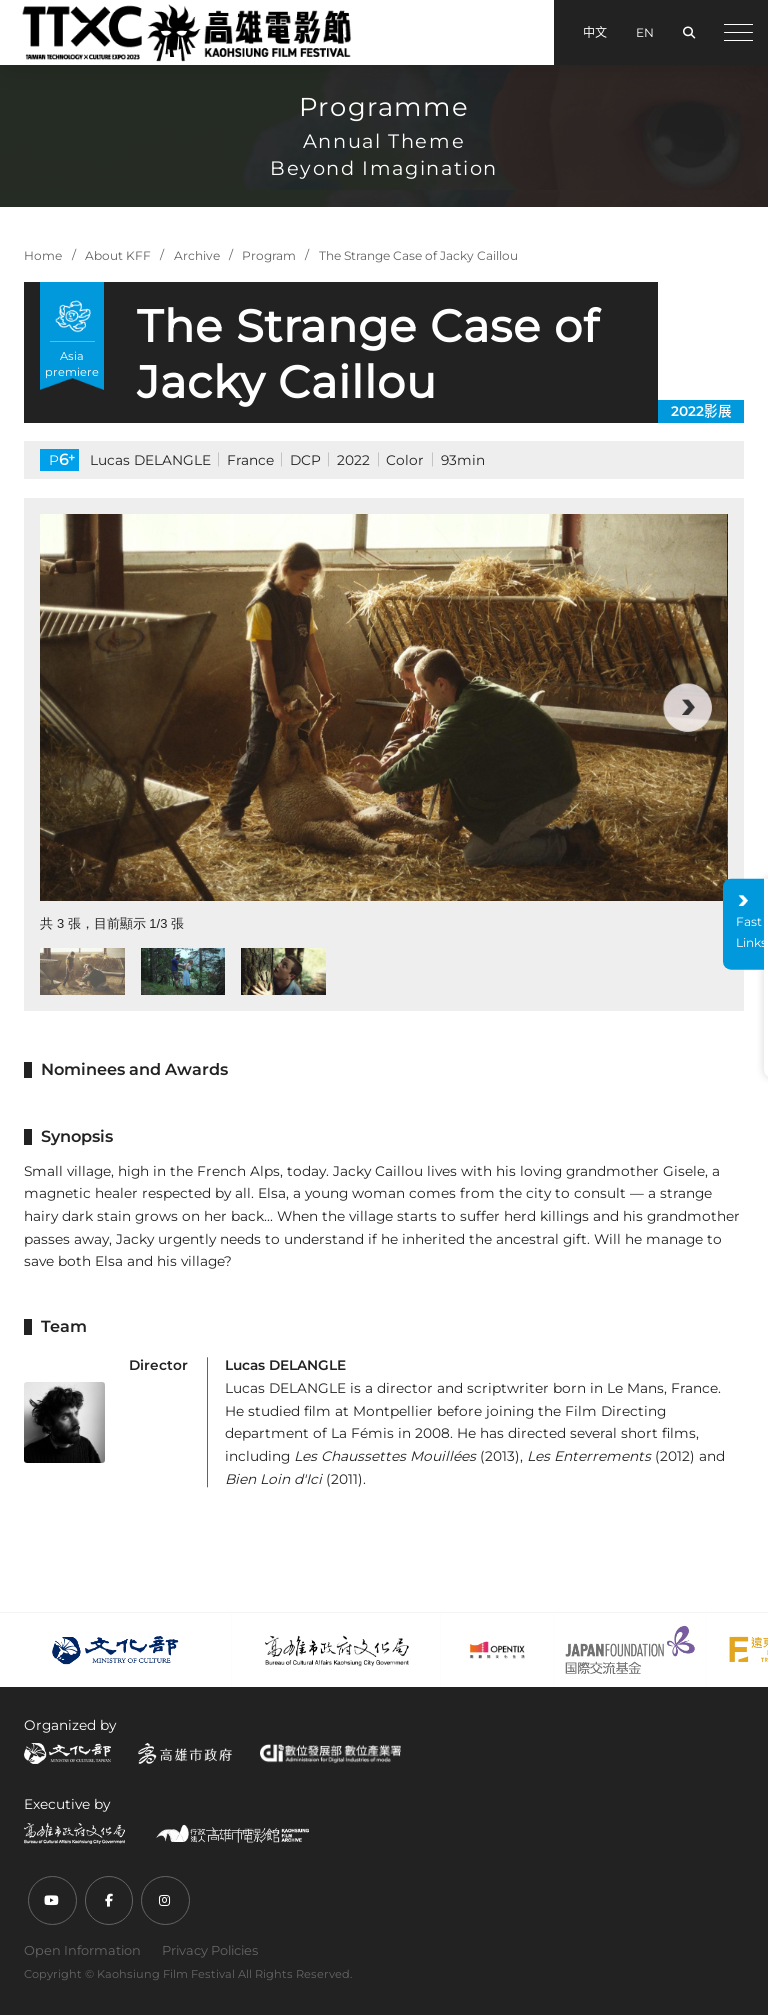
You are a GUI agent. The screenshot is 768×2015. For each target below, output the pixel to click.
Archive (197, 255)
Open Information (82, 1950)
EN (645, 32)
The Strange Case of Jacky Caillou (418, 255)
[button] (687, 707)
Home (43, 255)
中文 (595, 32)
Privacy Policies (210, 1950)
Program (269, 255)
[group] (383, 707)
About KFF (118, 255)
